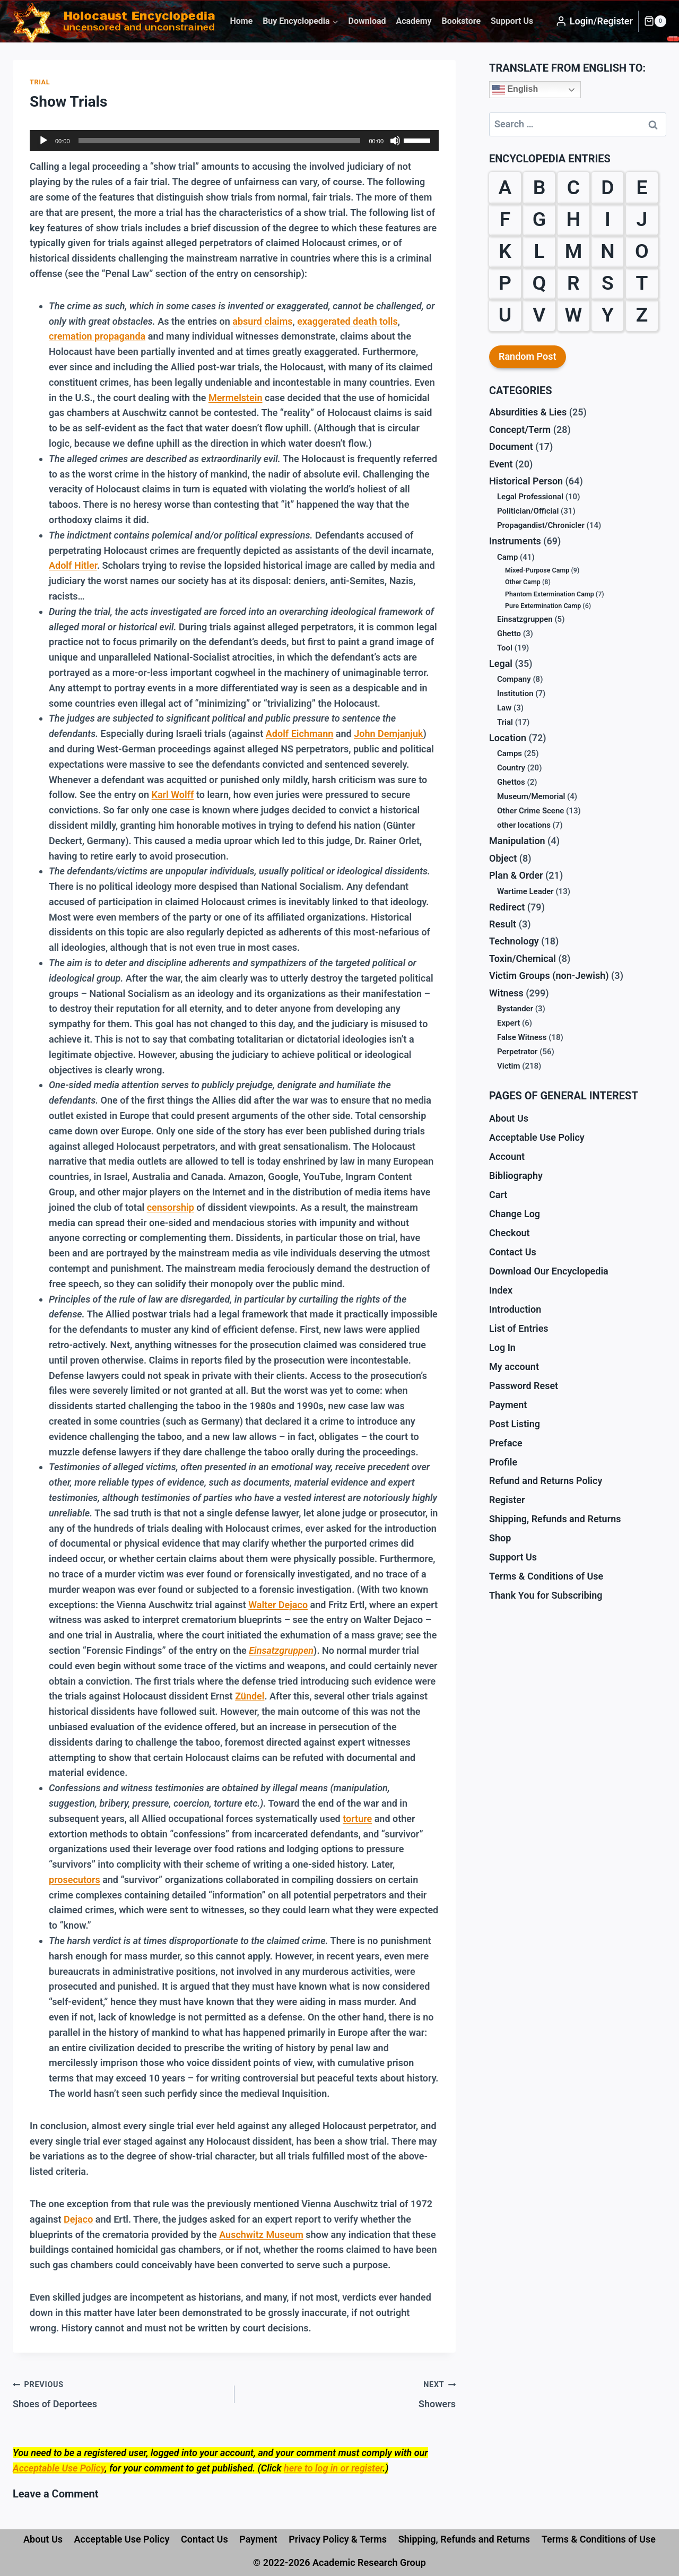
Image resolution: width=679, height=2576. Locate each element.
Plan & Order (516, 875)
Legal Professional (530, 496)
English (515, 89)
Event (501, 464)
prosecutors (74, 1879)
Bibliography (516, 1175)
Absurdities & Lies (528, 412)
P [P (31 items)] (505, 282)
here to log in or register (333, 2468)
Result (502, 924)
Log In (502, 1347)
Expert (508, 1023)
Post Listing (514, 1423)
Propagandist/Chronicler (541, 525)
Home (241, 21)
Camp (507, 557)
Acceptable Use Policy (59, 2468)
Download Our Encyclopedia (548, 1271)
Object (503, 858)
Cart (498, 1194)
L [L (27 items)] (539, 251)
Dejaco (78, 2219)
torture (357, 1818)
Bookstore (461, 21)
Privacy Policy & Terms (338, 2539)
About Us (508, 1118)
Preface (506, 1443)
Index (500, 1290)
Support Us (512, 21)
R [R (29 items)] (573, 282)
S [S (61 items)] (608, 282)
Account (507, 1156)
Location (507, 737)
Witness (506, 993)
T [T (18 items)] (642, 282)
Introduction (515, 1309)
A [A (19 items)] (505, 187)
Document (511, 446)
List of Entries (519, 1328)
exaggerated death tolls (347, 321)
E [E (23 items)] (641, 187)
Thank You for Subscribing (546, 1595)
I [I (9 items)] (608, 219)
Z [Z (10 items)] (642, 314)
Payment (508, 1404)
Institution (515, 693)
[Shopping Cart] (655, 21)
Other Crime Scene (530, 811)
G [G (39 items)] (539, 219)
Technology (514, 941)
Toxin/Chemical (522, 958)
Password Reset (523, 1385)
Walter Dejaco (278, 1604)
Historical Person (526, 481)
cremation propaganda (97, 336)
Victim (508, 1066)
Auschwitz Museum (261, 2234)
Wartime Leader (525, 891)
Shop (500, 1537)
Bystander (515, 1008)
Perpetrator (517, 1051)
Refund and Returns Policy (545, 1480)
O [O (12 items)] (642, 251)
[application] (234, 140)
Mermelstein (235, 397)
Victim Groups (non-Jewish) (549, 975)
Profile (503, 1462)
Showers (350, 2392)
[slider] (220, 140)
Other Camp (523, 582)
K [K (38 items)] (505, 251)
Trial (40, 82)
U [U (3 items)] (505, 314)
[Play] (43, 140)
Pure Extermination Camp (543, 606)
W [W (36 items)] (573, 314)
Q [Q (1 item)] (539, 282)
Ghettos (511, 782)
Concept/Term (520, 429)
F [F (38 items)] (505, 219)
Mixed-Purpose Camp (537, 570)
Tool (504, 648)
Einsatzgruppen (525, 619)
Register (507, 1499)
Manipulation (517, 840)
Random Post (527, 356)
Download (367, 21)
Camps (509, 753)
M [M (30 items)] (573, 251)
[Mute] (395, 140)
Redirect (507, 907)
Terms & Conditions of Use (546, 1576)
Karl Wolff (173, 794)
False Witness (521, 1037)
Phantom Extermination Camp (549, 594)
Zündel (249, 1696)
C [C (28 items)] (573, 187)
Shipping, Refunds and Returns (555, 1518)
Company (514, 679)
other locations (524, 825)
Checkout (509, 1232)
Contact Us (512, 1251)
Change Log (514, 1213)
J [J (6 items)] (642, 219)
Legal (500, 663)
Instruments (515, 541)
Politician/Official (528, 511)
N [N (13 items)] (607, 251)
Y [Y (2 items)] (608, 314)
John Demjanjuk (388, 733)
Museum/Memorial (531, 796)
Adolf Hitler (73, 565)
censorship (170, 1207)
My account (514, 1366)
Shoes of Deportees (119, 2392)
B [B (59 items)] (539, 187)
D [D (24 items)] (607, 187)
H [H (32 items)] (573, 219)
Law (504, 708)
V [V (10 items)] (539, 314)
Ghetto (509, 633)
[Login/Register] (594, 21)
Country (511, 768)
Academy (413, 21)
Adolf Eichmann (300, 733)
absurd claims (262, 321)
